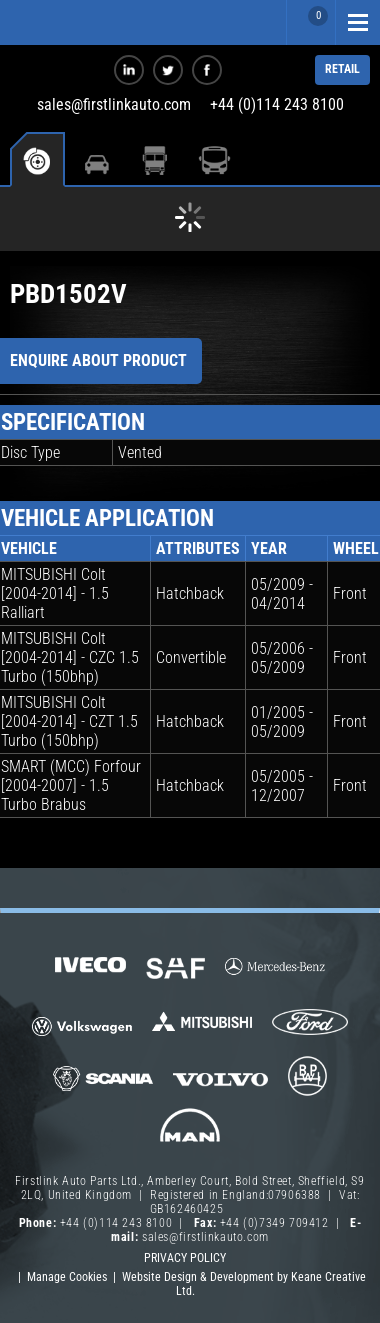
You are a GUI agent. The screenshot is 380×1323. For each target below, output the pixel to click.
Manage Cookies (67, 1277)
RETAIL (342, 69)
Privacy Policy (185, 1258)
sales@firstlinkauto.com (114, 104)
